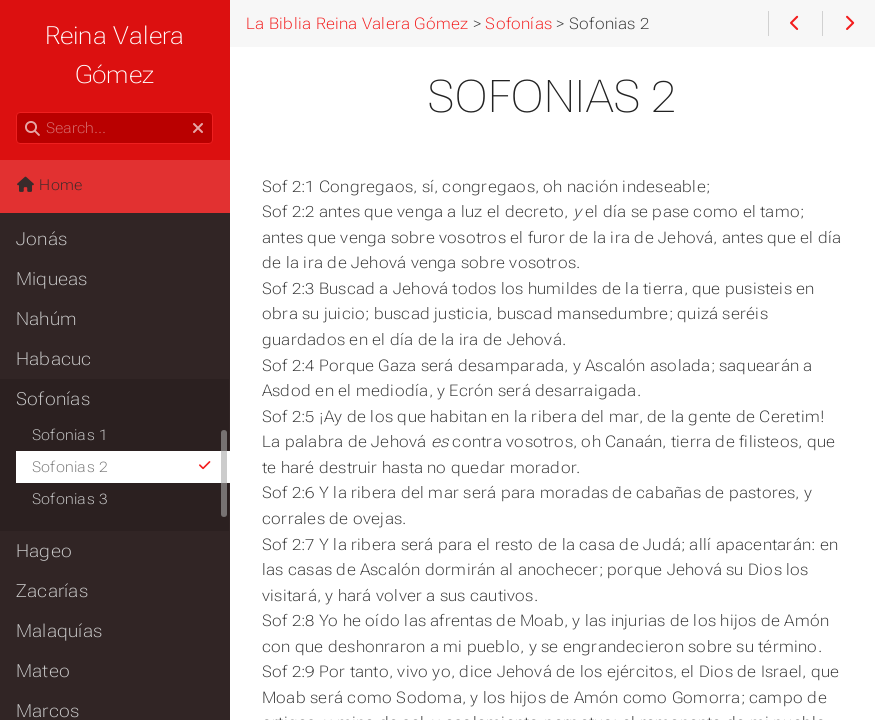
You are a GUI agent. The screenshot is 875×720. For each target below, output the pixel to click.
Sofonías (53, 399)
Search (17, 112)
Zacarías (52, 591)
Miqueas (52, 279)
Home (49, 185)
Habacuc (54, 359)
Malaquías (59, 631)
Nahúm (46, 319)
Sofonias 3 (70, 499)
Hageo (44, 551)
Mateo (43, 671)
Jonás (41, 239)
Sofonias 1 (70, 435)
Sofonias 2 (122, 467)
